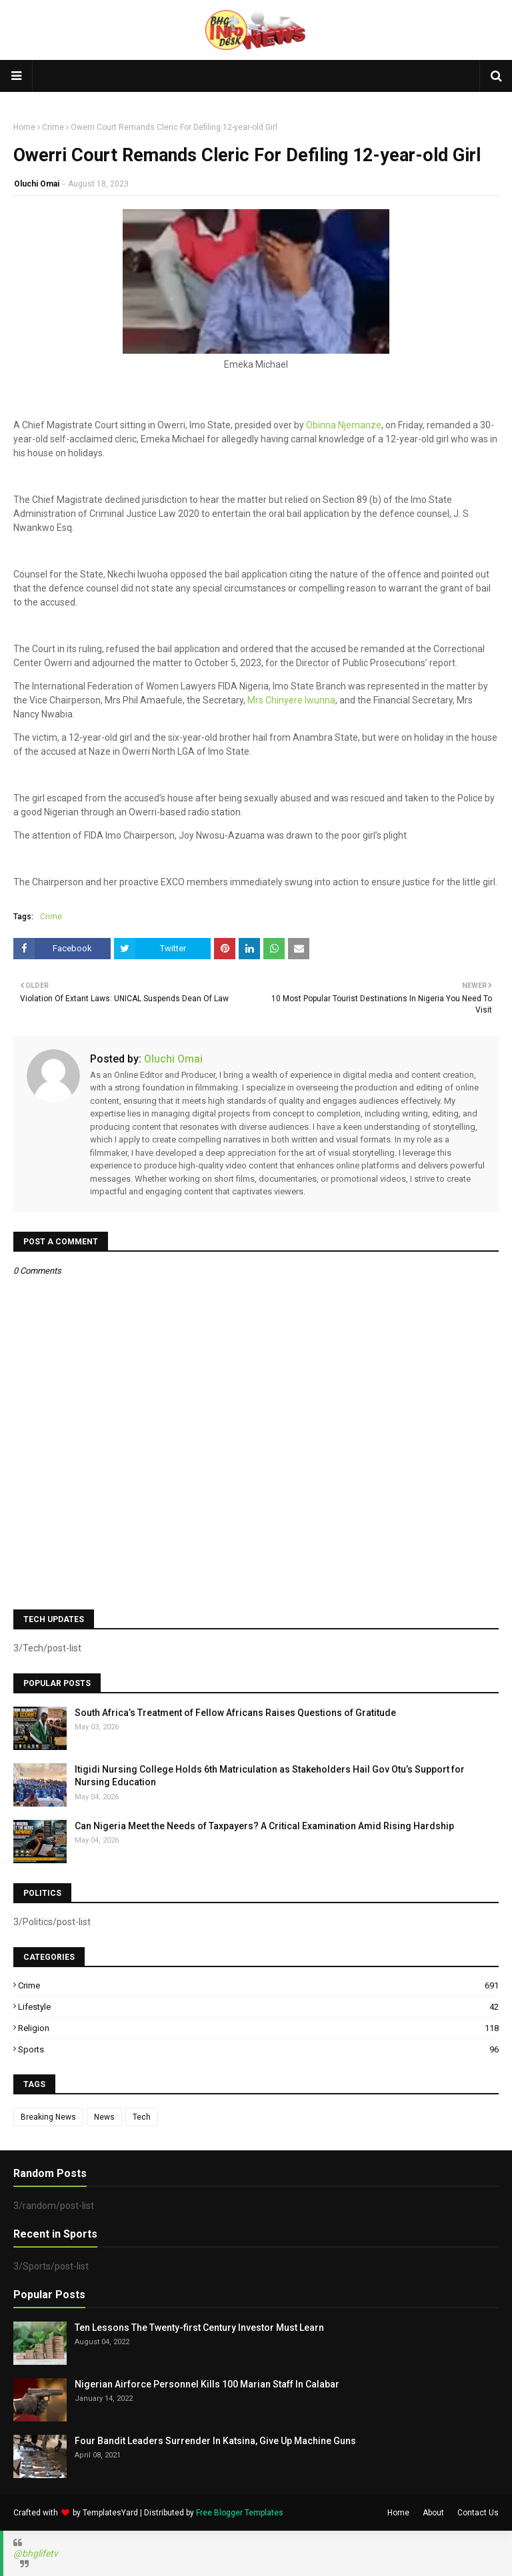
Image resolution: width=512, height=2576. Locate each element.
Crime (53, 127)
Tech (142, 2117)
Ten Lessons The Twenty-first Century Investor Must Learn (199, 2327)
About (433, 2512)
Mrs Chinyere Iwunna (291, 700)
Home (24, 127)
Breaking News (48, 2117)
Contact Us (478, 2512)
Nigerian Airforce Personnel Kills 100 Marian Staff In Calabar (207, 2384)
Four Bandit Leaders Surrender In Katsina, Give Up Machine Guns (215, 2440)
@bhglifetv (35, 2553)
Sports (258, 2049)
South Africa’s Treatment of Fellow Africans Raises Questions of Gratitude (235, 1712)
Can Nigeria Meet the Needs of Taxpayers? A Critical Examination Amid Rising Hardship (264, 1826)
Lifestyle (258, 2007)
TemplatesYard (110, 2512)
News (104, 2117)
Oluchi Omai (36, 184)
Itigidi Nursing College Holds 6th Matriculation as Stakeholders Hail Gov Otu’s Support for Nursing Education (270, 1776)
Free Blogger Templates (239, 2512)
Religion (258, 2028)
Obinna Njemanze (343, 425)
